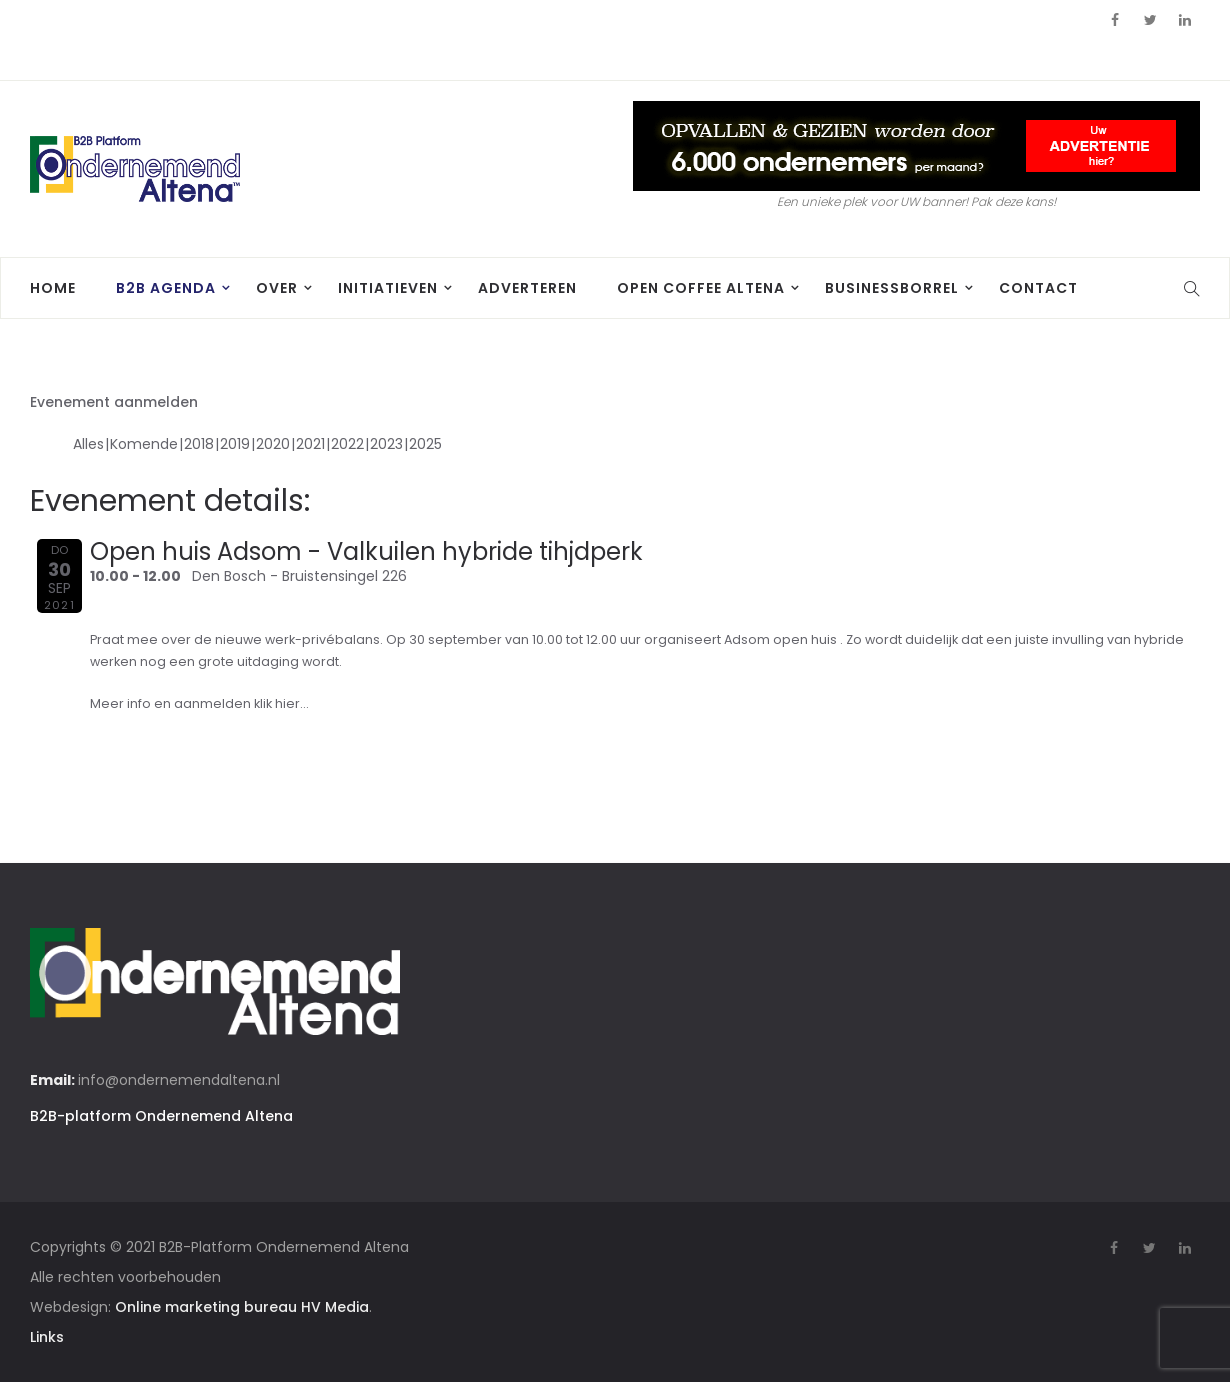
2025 (425, 444)
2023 (386, 444)
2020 (273, 444)
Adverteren (527, 288)
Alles (88, 444)
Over (277, 288)
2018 (199, 444)
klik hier (277, 703)
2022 (347, 444)
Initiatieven (388, 288)
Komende (144, 444)
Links (47, 1337)
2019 (235, 444)
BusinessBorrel (892, 288)
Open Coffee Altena (701, 288)
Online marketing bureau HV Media (242, 1307)
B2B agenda (166, 288)
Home (53, 288)
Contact (1038, 288)
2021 (310, 444)
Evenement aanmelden (114, 402)
